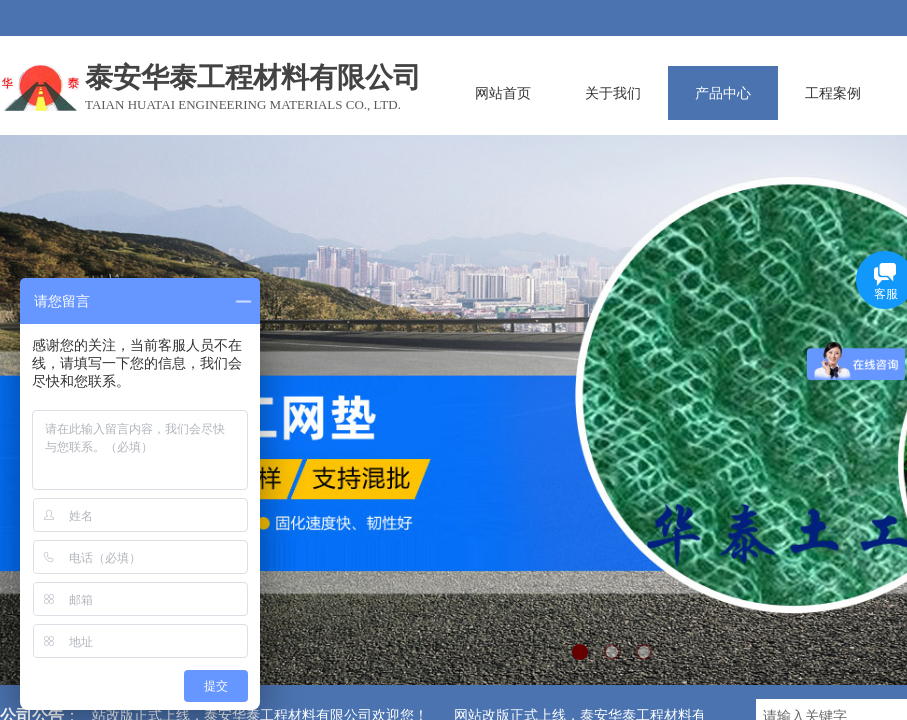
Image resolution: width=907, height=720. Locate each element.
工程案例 (833, 93)
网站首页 (503, 93)
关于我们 (613, 93)
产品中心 (723, 93)
